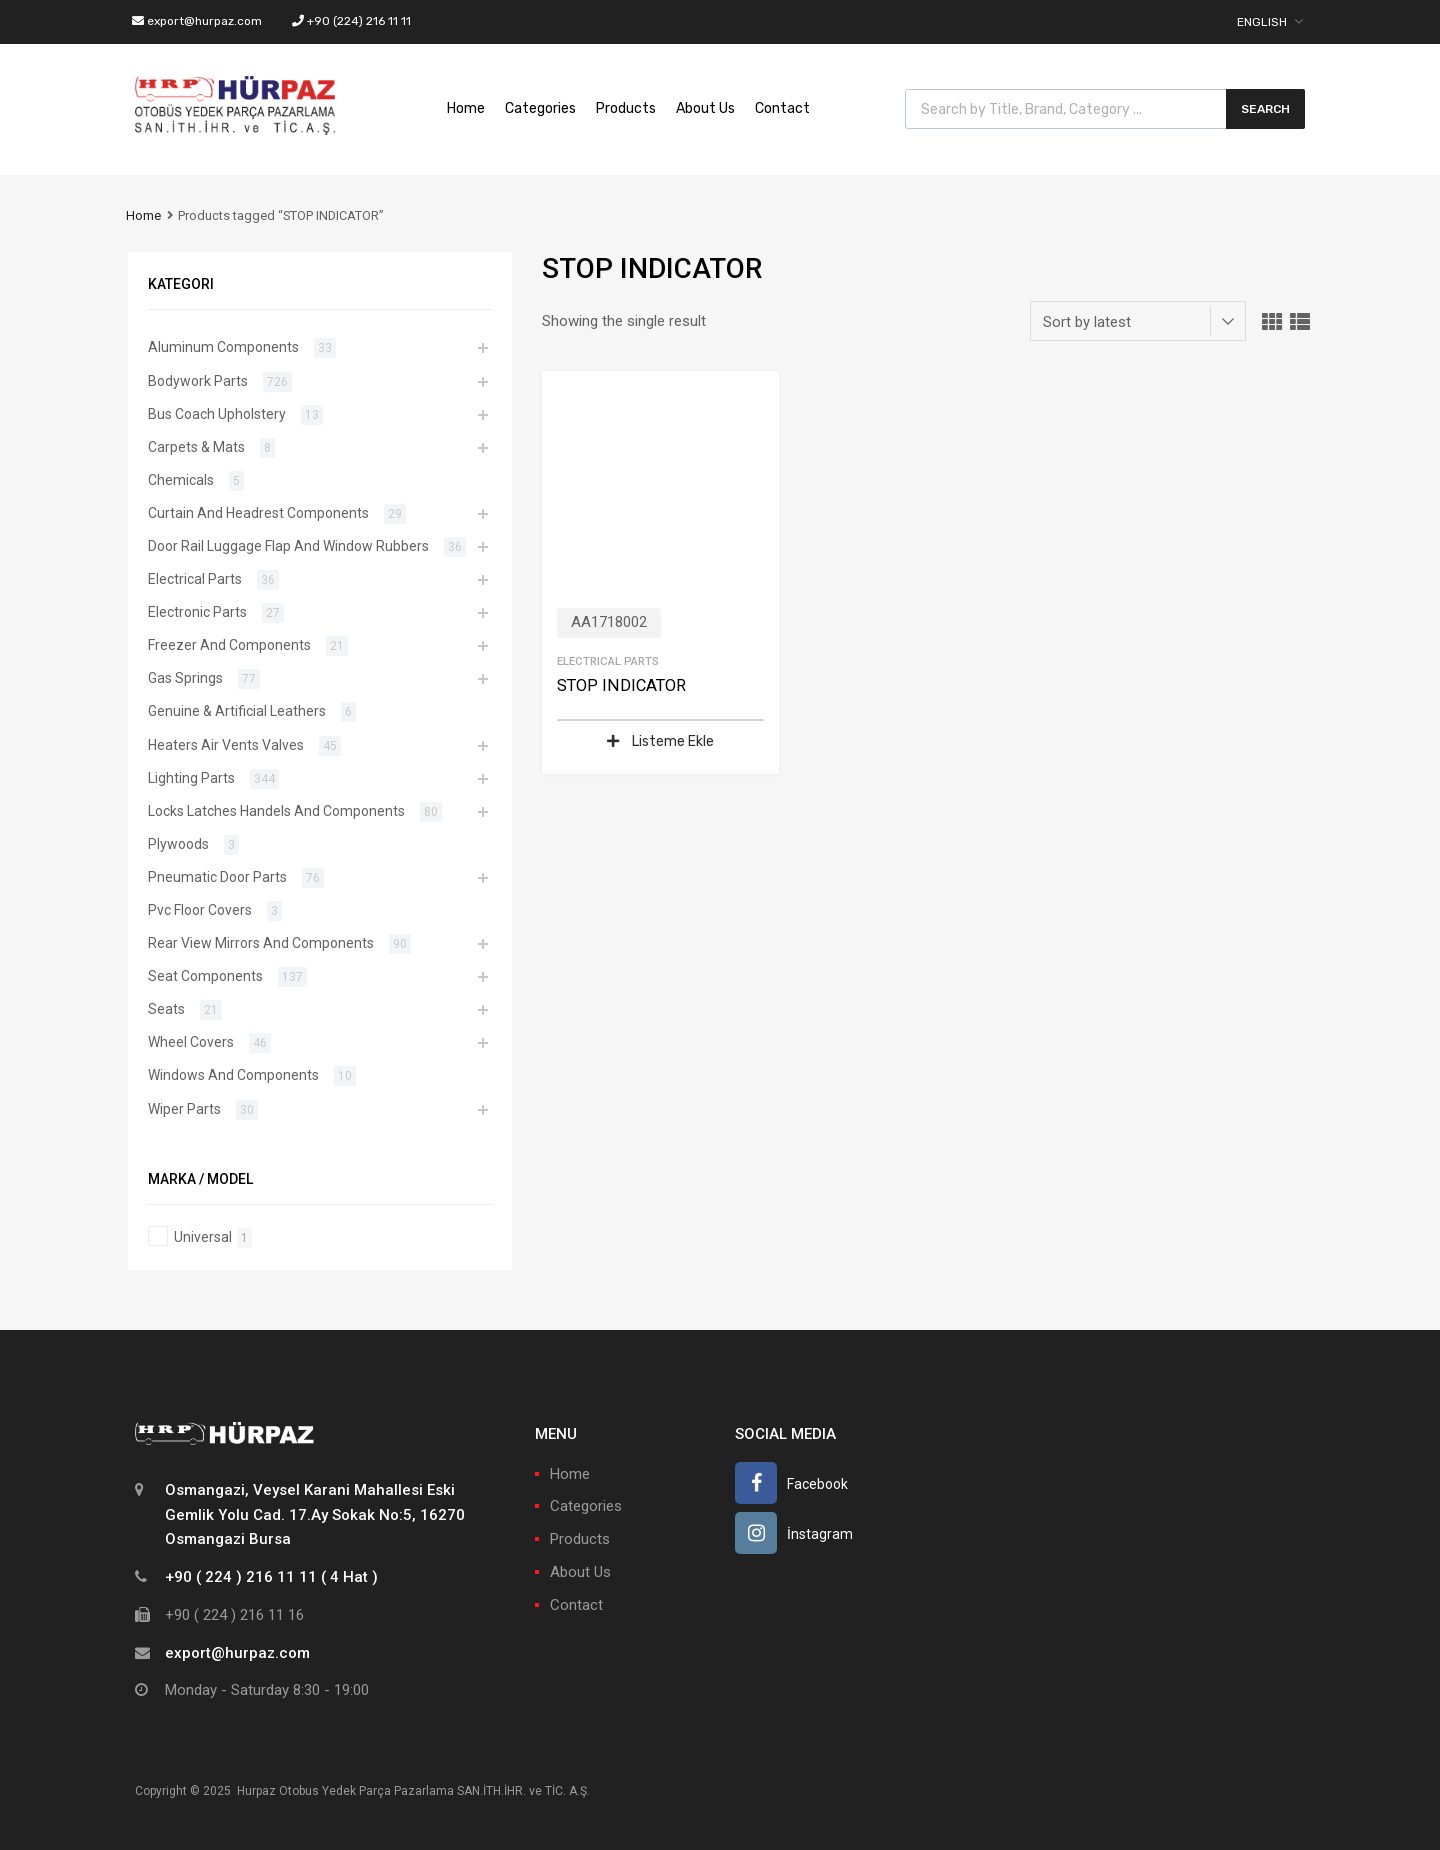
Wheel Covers (191, 1042)
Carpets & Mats (196, 447)
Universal (203, 1237)
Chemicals (181, 480)
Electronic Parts (197, 612)
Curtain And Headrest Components (258, 513)
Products (626, 108)
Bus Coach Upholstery (217, 414)
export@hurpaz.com (197, 21)
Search (1265, 109)
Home (466, 108)
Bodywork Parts (198, 381)
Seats (166, 1009)
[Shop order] (1138, 321)
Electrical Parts (608, 661)
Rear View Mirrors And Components (261, 943)
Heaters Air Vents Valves (226, 745)
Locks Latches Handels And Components (276, 811)
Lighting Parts (191, 778)
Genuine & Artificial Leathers (237, 711)
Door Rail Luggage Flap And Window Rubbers (288, 546)
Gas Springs (185, 678)
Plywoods (178, 844)
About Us (705, 108)
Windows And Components (233, 1075)
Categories (540, 108)
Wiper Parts (184, 1109)
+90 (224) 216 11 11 (351, 21)
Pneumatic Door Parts (217, 877)
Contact (782, 108)
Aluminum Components (223, 347)
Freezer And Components (229, 645)
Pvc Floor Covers (200, 910)
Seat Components (205, 976)
